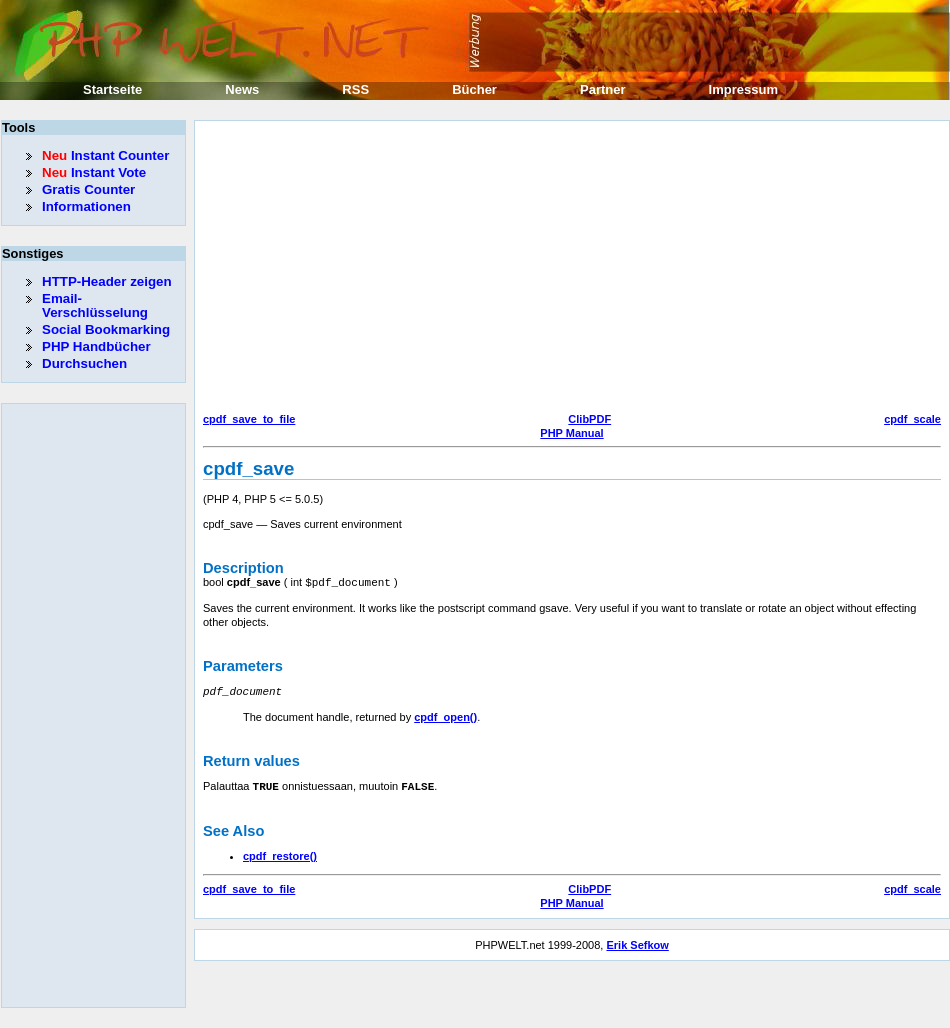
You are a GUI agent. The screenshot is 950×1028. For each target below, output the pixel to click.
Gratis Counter (88, 189)
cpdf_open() (445, 715)
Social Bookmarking (106, 329)
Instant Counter (105, 155)
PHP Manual (571, 433)
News (242, 89)
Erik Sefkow (637, 942)
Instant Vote (94, 172)
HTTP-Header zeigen (107, 281)
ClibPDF (589, 419)
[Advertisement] (561, 269)
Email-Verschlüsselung (95, 305)
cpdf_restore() (280, 853)
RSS (355, 89)
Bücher (474, 89)
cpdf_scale (912, 419)
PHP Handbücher (96, 346)
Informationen (86, 206)
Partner (603, 89)
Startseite (112, 89)
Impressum (743, 89)
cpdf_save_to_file (249, 419)
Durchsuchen (84, 363)
